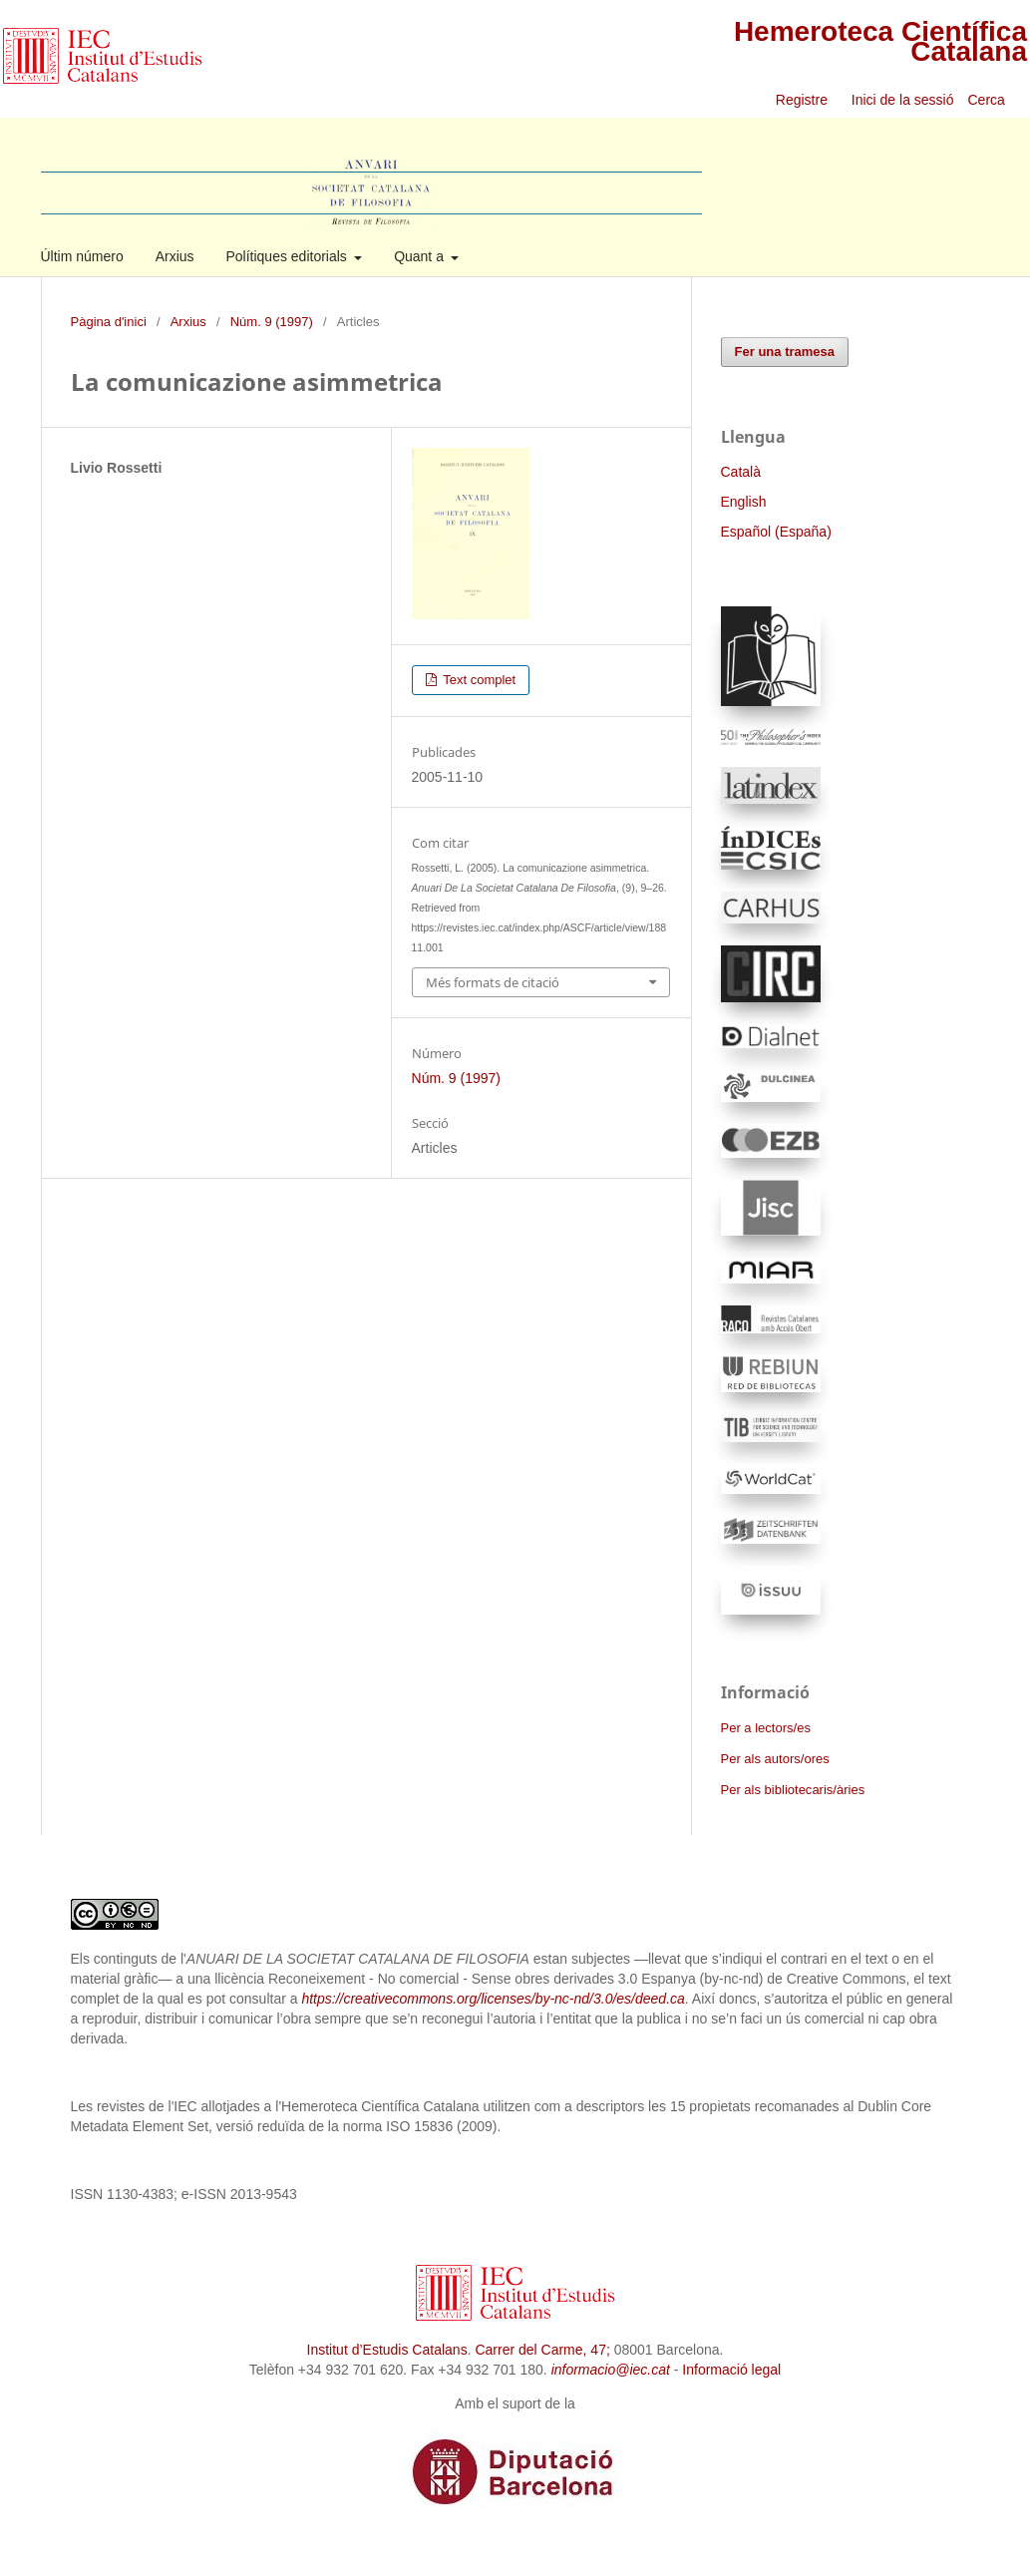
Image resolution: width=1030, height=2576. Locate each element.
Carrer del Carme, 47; (542, 2350)
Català (741, 472)
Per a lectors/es (766, 1727)
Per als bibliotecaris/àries (793, 1789)
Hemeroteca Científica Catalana (880, 41)
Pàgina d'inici (109, 321)
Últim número (82, 256)
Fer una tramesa (785, 351)
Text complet (477, 679)
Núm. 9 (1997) (271, 321)
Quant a (421, 256)
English (744, 502)
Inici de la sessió (903, 100)
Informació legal (731, 2370)
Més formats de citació (492, 982)
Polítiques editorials (287, 256)
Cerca (988, 100)
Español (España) (776, 532)
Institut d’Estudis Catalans (387, 2350)
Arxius (175, 256)
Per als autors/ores (775, 1758)
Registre (802, 100)
